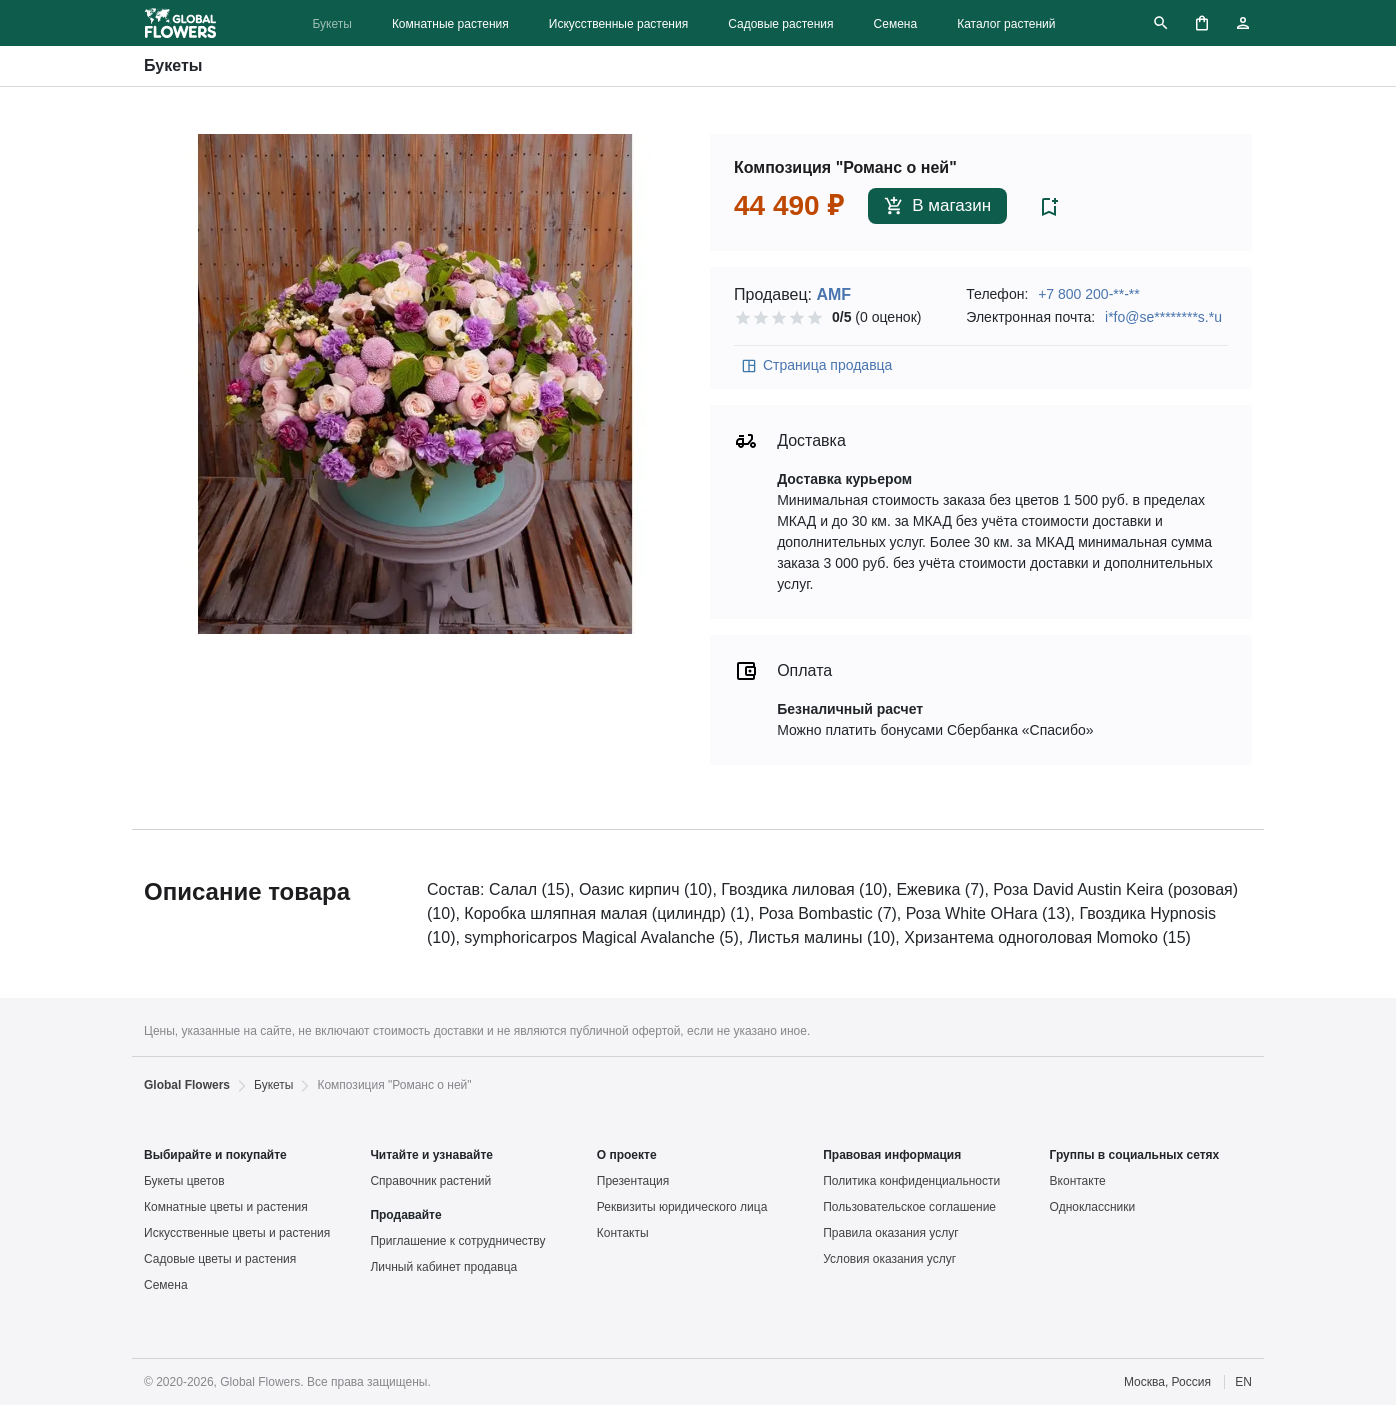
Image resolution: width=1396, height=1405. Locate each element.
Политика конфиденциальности (911, 1181)
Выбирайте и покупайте (215, 1155)
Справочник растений (430, 1181)
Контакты (623, 1233)
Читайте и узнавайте (431, 1155)
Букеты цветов (184, 1181)
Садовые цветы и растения (220, 1259)
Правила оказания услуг (890, 1233)
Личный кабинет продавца (443, 1267)
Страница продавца (816, 366)
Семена (896, 24)
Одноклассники (1093, 1207)
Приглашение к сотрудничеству (457, 1241)
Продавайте (405, 1215)
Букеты (331, 24)
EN (1243, 1382)
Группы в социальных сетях (1135, 1155)
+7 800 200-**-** (1089, 294)
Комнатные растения (450, 24)
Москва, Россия (1167, 1382)
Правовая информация (892, 1155)
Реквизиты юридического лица (682, 1207)
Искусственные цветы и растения (237, 1233)
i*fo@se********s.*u (1163, 317)
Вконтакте (1078, 1181)
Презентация (633, 1181)
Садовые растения (780, 24)
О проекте (627, 1155)
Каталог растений (1006, 24)
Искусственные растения (618, 24)
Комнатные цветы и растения (226, 1207)
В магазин (937, 206)
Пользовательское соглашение (909, 1207)
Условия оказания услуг (889, 1259)
